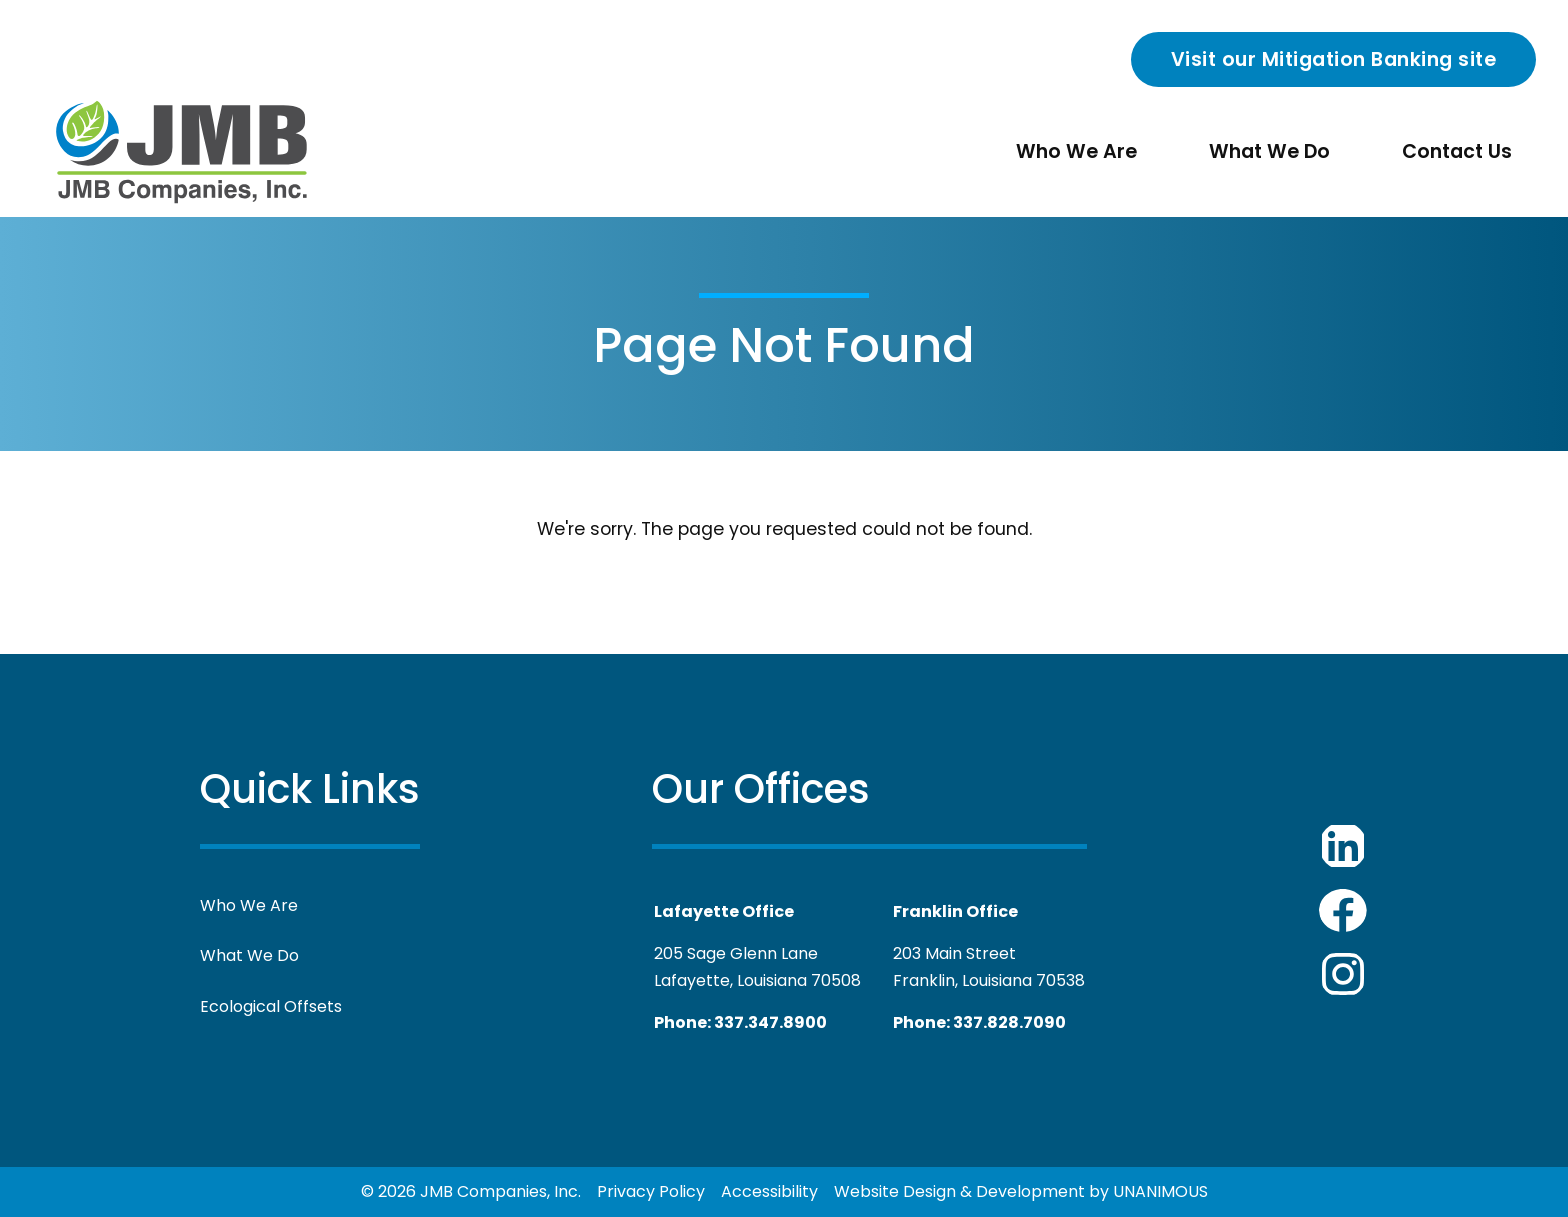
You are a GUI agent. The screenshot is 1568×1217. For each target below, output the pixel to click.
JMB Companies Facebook (1343, 910)
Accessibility (769, 1191)
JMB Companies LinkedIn (1343, 846)
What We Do (1269, 151)
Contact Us (1457, 151)
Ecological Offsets (271, 1006)
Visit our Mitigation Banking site (1334, 59)
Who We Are (1076, 151)
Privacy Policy (651, 1191)
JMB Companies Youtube (1343, 974)
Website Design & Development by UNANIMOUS (1021, 1191)
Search (1107, 64)
